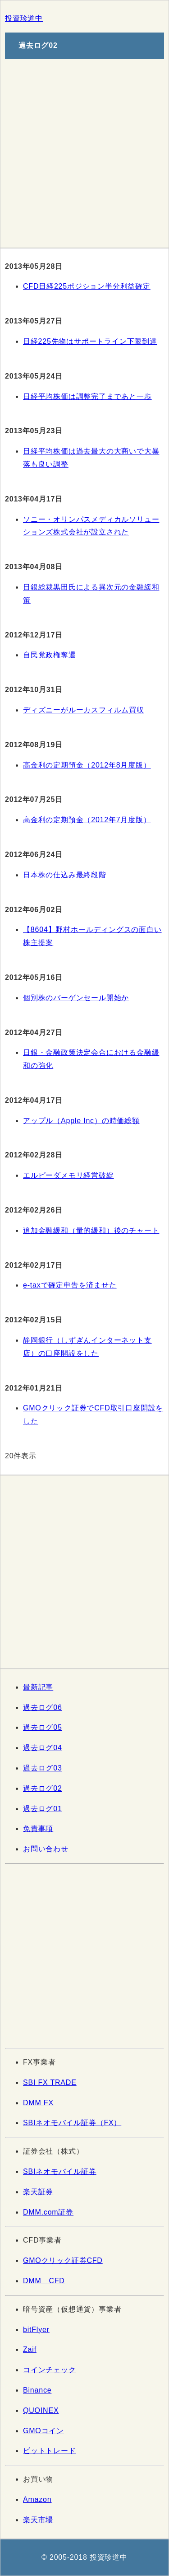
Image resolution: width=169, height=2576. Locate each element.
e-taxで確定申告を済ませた (70, 1285)
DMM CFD (44, 2281)
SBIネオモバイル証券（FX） (72, 2122)
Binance (37, 2390)
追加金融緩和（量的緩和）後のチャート (91, 1230)
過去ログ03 (42, 1768)
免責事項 (38, 1828)
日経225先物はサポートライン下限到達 (90, 341)
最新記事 (38, 1687)
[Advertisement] (84, 151)
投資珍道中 (24, 18)
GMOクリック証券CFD (63, 2260)
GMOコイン (43, 2431)
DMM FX (38, 2103)
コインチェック (49, 2370)
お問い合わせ (46, 1849)
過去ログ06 (42, 1707)
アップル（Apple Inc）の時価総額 (81, 1120)
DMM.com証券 (48, 2212)
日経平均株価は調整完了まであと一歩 (87, 396)
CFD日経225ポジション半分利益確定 (87, 286)
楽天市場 (38, 2520)
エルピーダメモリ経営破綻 (68, 1175)
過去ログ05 (42, 1727)
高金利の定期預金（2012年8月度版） (87, 765)
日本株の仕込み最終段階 (64, 875)
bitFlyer (36, 2329)
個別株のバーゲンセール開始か (76, 998)
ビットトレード (49, 2450)
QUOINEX (41, 2410)
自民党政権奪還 (49, 655)
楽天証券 (38, 2192)
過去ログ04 (42, 1748)
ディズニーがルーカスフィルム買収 (83, 710)
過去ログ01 (42, 1809)
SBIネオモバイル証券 (59, 2171)
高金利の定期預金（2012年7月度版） (87, 820)
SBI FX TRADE (50, 2082)
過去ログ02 (42, 1788)
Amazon (37, 2499)
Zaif (30, 2349)
